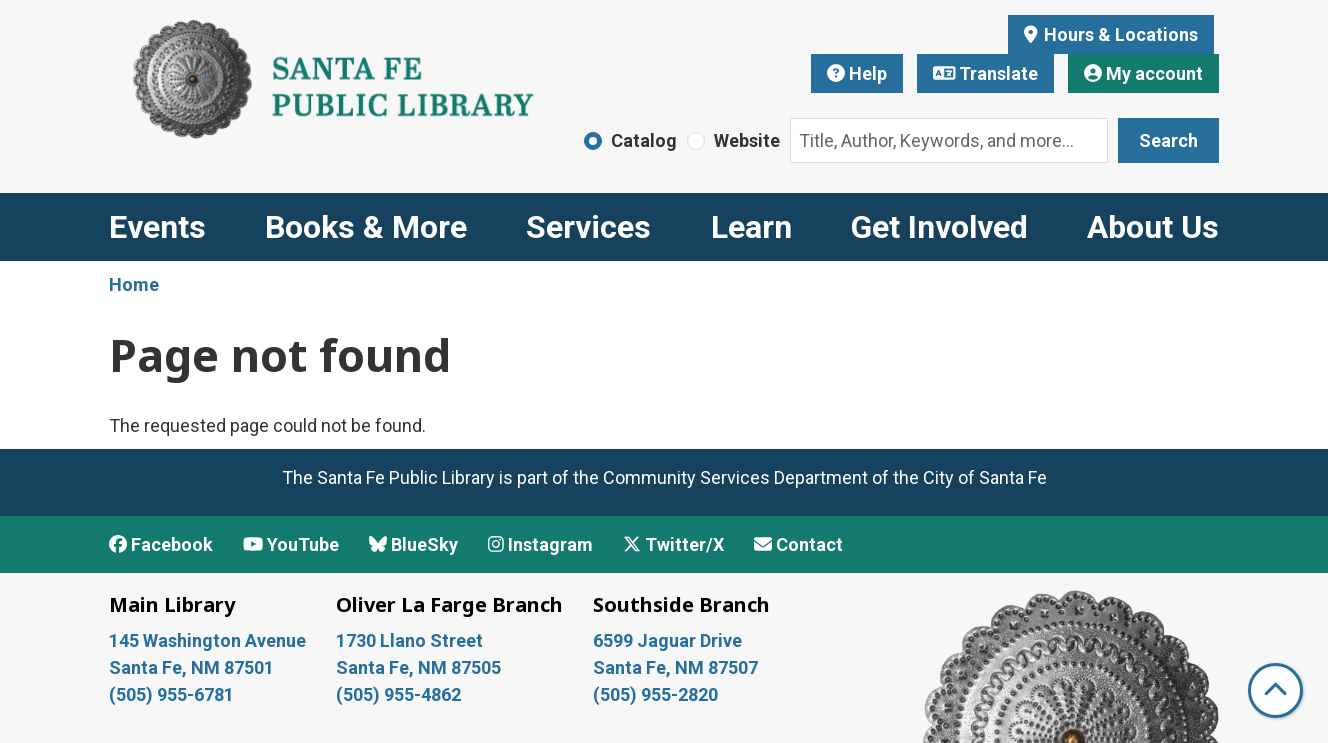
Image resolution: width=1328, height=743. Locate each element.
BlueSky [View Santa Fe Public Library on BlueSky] (413, 544)
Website (747, 140)
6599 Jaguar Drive (667, 640)
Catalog (644, 140)
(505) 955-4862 (398, 694)
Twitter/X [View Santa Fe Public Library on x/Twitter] (673, 544)
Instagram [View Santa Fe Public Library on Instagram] (540, 544)
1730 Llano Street (409, 640)
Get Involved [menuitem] (939, 227)
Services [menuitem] (588, 227)
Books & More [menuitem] (366, 227)
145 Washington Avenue (207, 640)
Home (134, 284)
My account (1143, 73)
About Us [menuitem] (1153, 227)
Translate (986, 73)
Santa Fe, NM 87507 (677, 667)
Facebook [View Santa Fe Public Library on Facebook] (161, 544)
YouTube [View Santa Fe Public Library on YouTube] (291, 544)
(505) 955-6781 (173, 694)
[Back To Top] (1275, 690)
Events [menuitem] (157, 227)
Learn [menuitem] (751, 227)
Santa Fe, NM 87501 (193, 667)
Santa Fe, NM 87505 (420, 667)
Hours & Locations (1119, 34)
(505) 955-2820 (655, 694)
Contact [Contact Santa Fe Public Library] (798, 544)
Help (857, 73)
